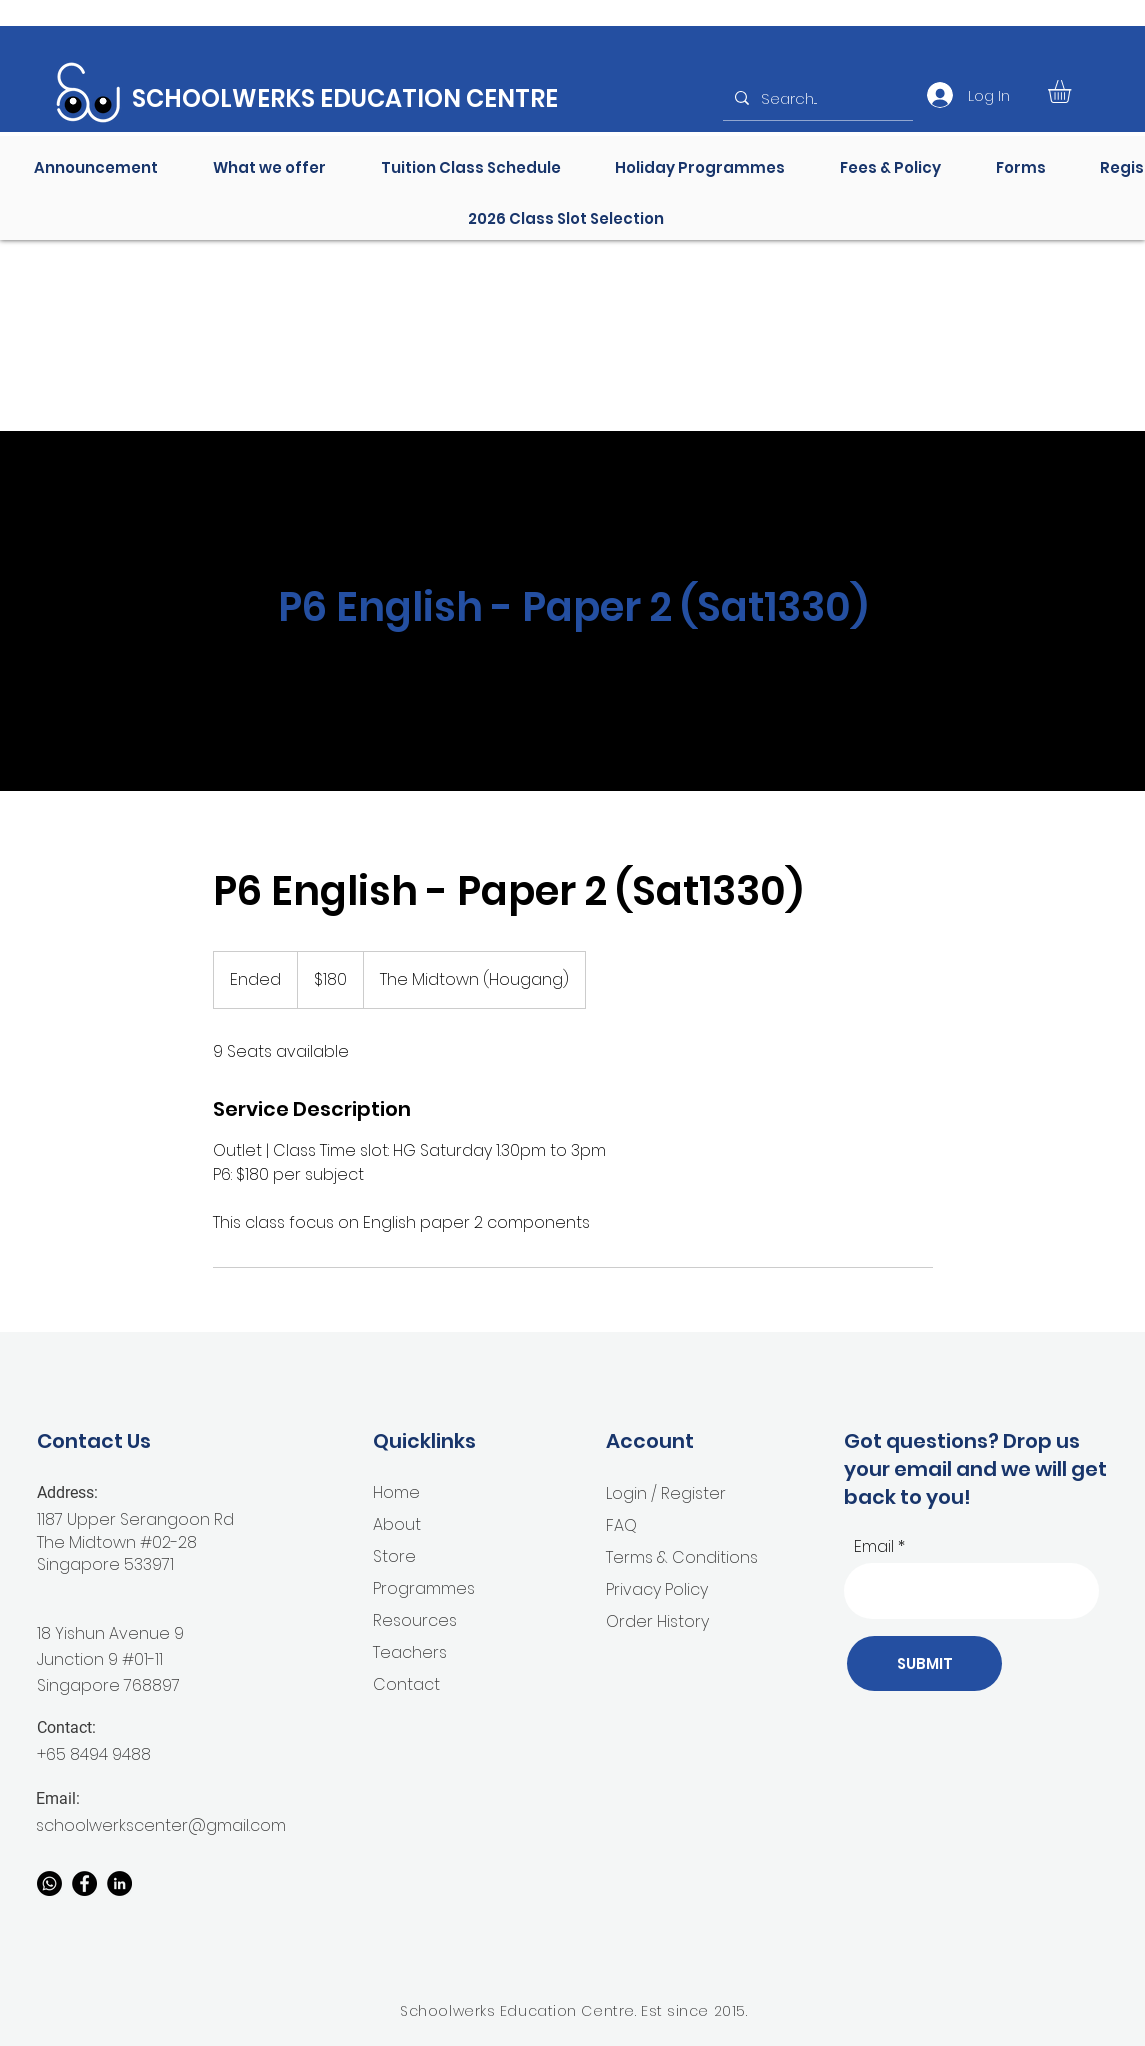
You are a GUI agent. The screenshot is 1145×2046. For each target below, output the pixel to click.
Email (874, 1547)
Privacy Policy (657, 1589)
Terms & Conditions (682, 1557)
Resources (415, 1620)
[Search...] (816, 98)
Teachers (410, 1652)
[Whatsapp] (49, 1883)
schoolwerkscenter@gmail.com (161, 1825)
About (397, 1524)
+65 (53, 1754)
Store (394, 1556)
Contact (406, 1684)
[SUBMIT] (924, 1663)
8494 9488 (110, 1754)
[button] (1073, 91)
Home (396, 1492)
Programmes (424, 1588)
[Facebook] (84, 1883)
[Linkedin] (119, 1883)
